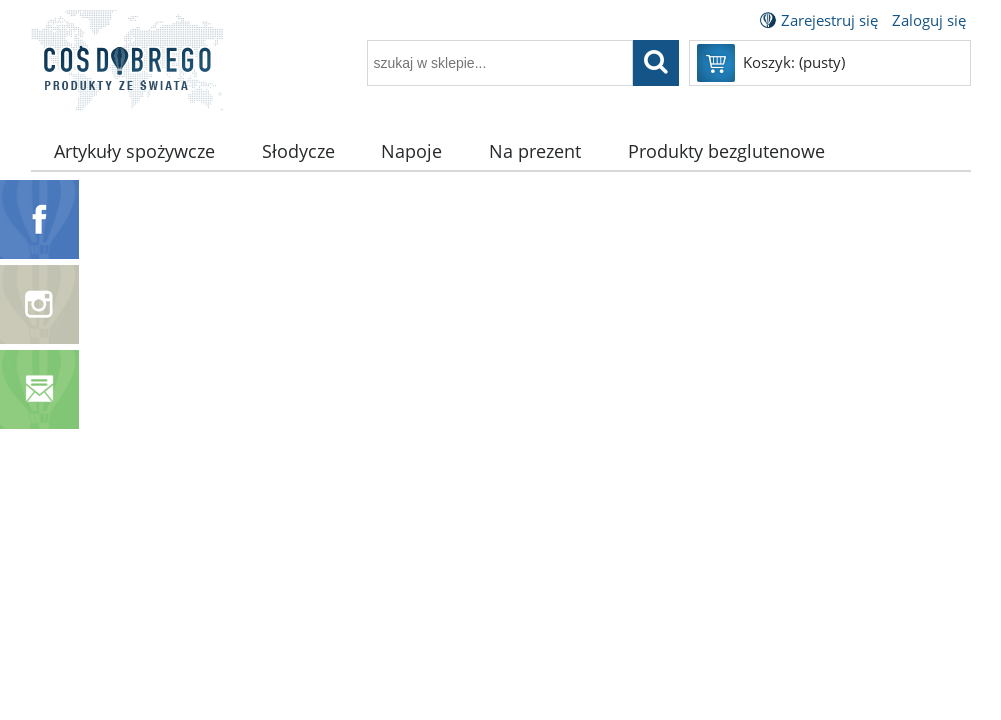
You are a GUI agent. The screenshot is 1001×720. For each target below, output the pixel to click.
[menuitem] (135, 151)
